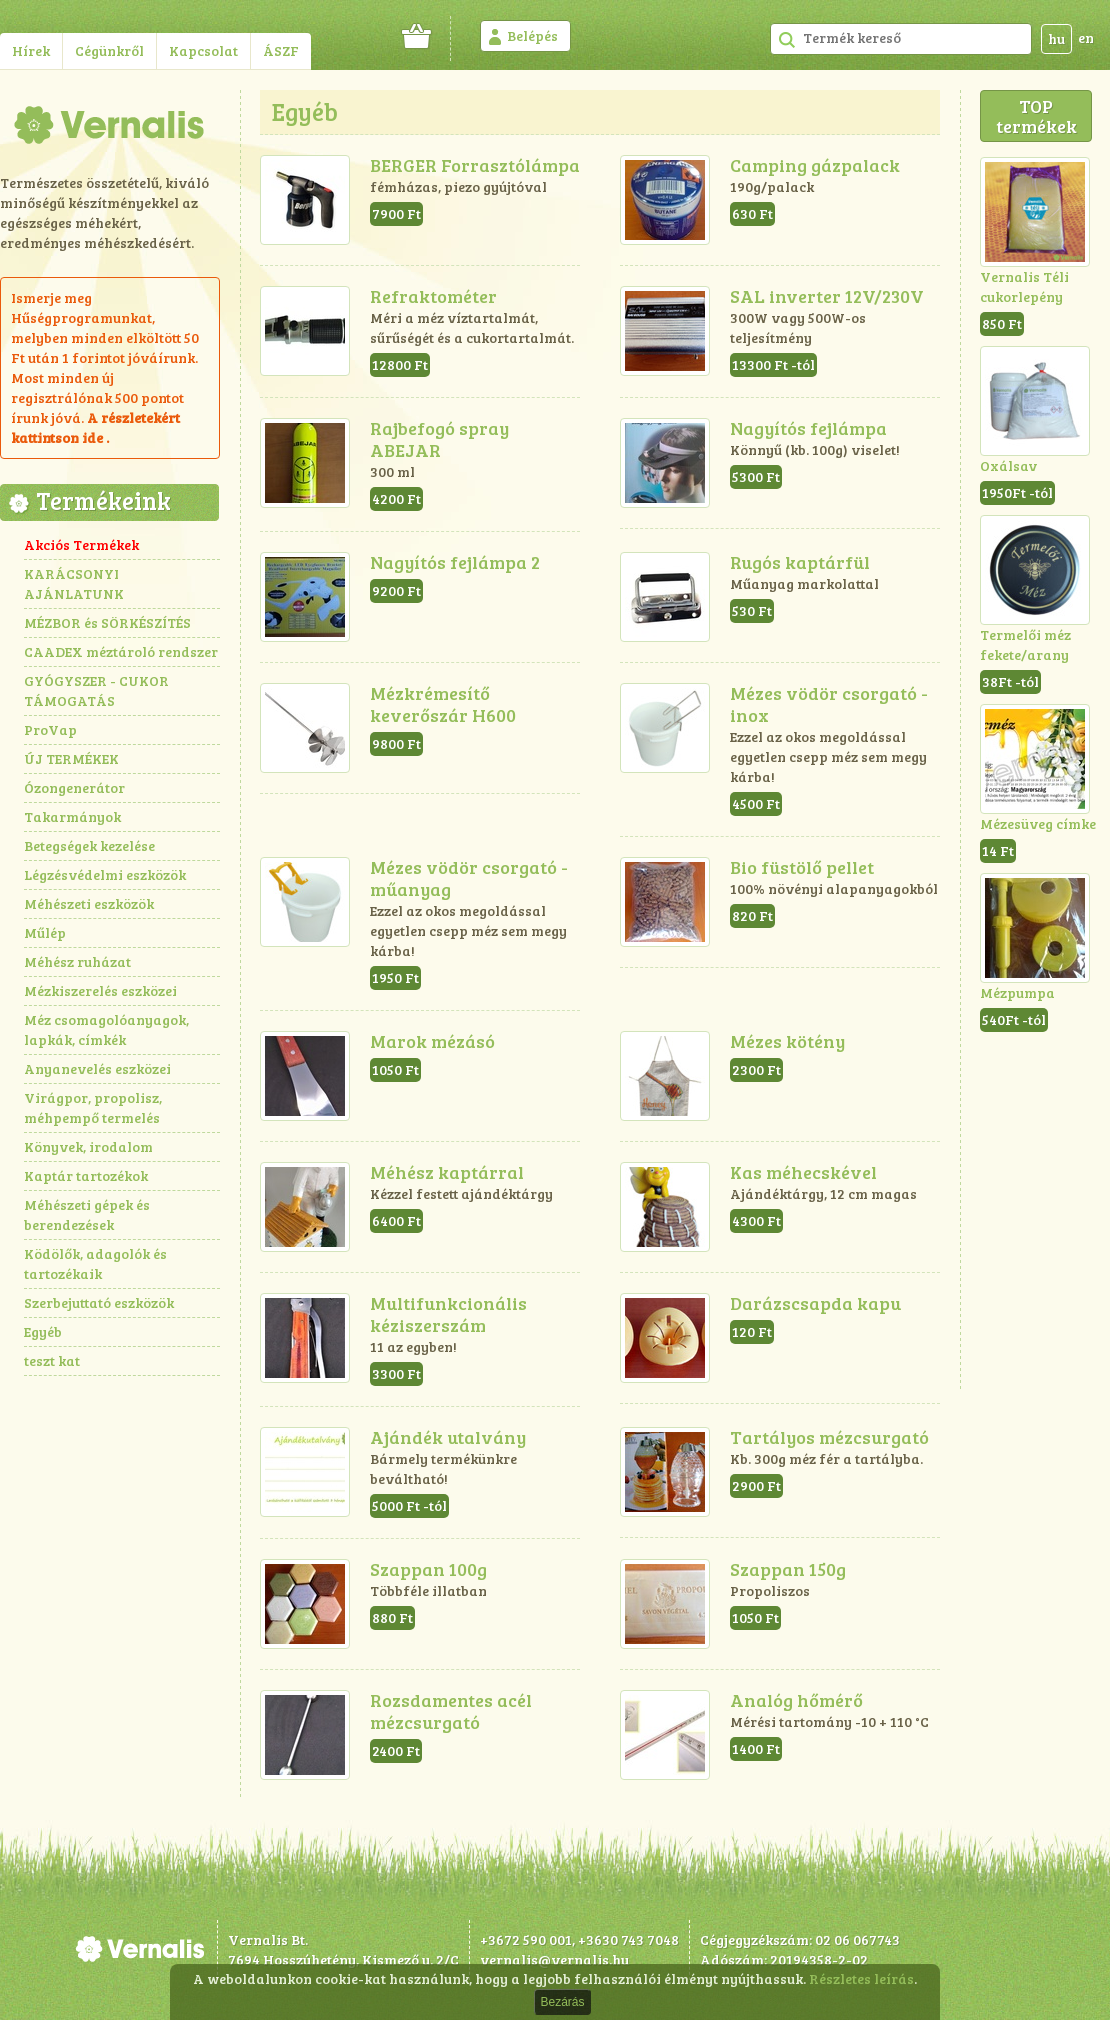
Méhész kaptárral (447, 1172)
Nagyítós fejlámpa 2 (455, 562)
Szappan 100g (428, 1569)
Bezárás (562, 2002)
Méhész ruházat (77, 961)
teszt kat (52, 1360)
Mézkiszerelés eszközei (100, 990)
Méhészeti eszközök (89, 903)
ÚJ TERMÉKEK (71, 758)
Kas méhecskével (803, 1172)
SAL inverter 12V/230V (827, 296)
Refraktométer (433, 296)
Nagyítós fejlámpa (808, 428)
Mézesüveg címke (1038, 823)
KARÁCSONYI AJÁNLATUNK (74, 583)
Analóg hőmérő (796, 1700)
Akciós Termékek (81, 544)
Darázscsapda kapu (815, 1303)
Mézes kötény (787, 1041)
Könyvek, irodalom (88, 1146)
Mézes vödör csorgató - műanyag (469, 878)
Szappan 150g (788, 1569)
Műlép (45, 932)
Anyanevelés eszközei (97, 1068)
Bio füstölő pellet (802, 867)
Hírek (31, 50)
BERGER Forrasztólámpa (475, 165)
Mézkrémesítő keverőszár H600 (443, 704)
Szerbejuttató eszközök (99, 1302)
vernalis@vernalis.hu (554, 1959)
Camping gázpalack (815, 165)
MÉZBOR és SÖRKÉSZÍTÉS (107, 622)
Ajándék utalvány (448, 1437)
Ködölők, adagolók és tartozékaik (95, 1263)
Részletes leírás (861, 1978)
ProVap (50, 729)
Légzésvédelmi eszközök (105, 874)
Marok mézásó (432, 1041)
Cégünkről (109, 50)
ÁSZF (281, 50)
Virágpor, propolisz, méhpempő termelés (93, 1107)
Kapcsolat (203, 50)
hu (1056, 38)
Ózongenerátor (74, 787)
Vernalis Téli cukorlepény (1024, 286)
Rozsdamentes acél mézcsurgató (451, 1711)
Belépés (532, 35)
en (1086, 37)
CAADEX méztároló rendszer (121, 651)
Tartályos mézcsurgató (829, 1437)
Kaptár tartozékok (86, 1175)
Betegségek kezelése (89, 845)
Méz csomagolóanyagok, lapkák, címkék (106, 1029)
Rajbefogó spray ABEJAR (439, 439)
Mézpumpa (1017, 992)
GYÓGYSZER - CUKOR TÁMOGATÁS (96, 690)
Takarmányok (72, 816)
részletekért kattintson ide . (95, 427)
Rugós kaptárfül (800, 562)
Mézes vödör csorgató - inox (829, 704)
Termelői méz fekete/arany (1025, 644)
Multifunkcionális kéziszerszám (448, 1314)
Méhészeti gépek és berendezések (87, 1214)
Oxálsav (1008, 465)
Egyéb (43, 1331)
